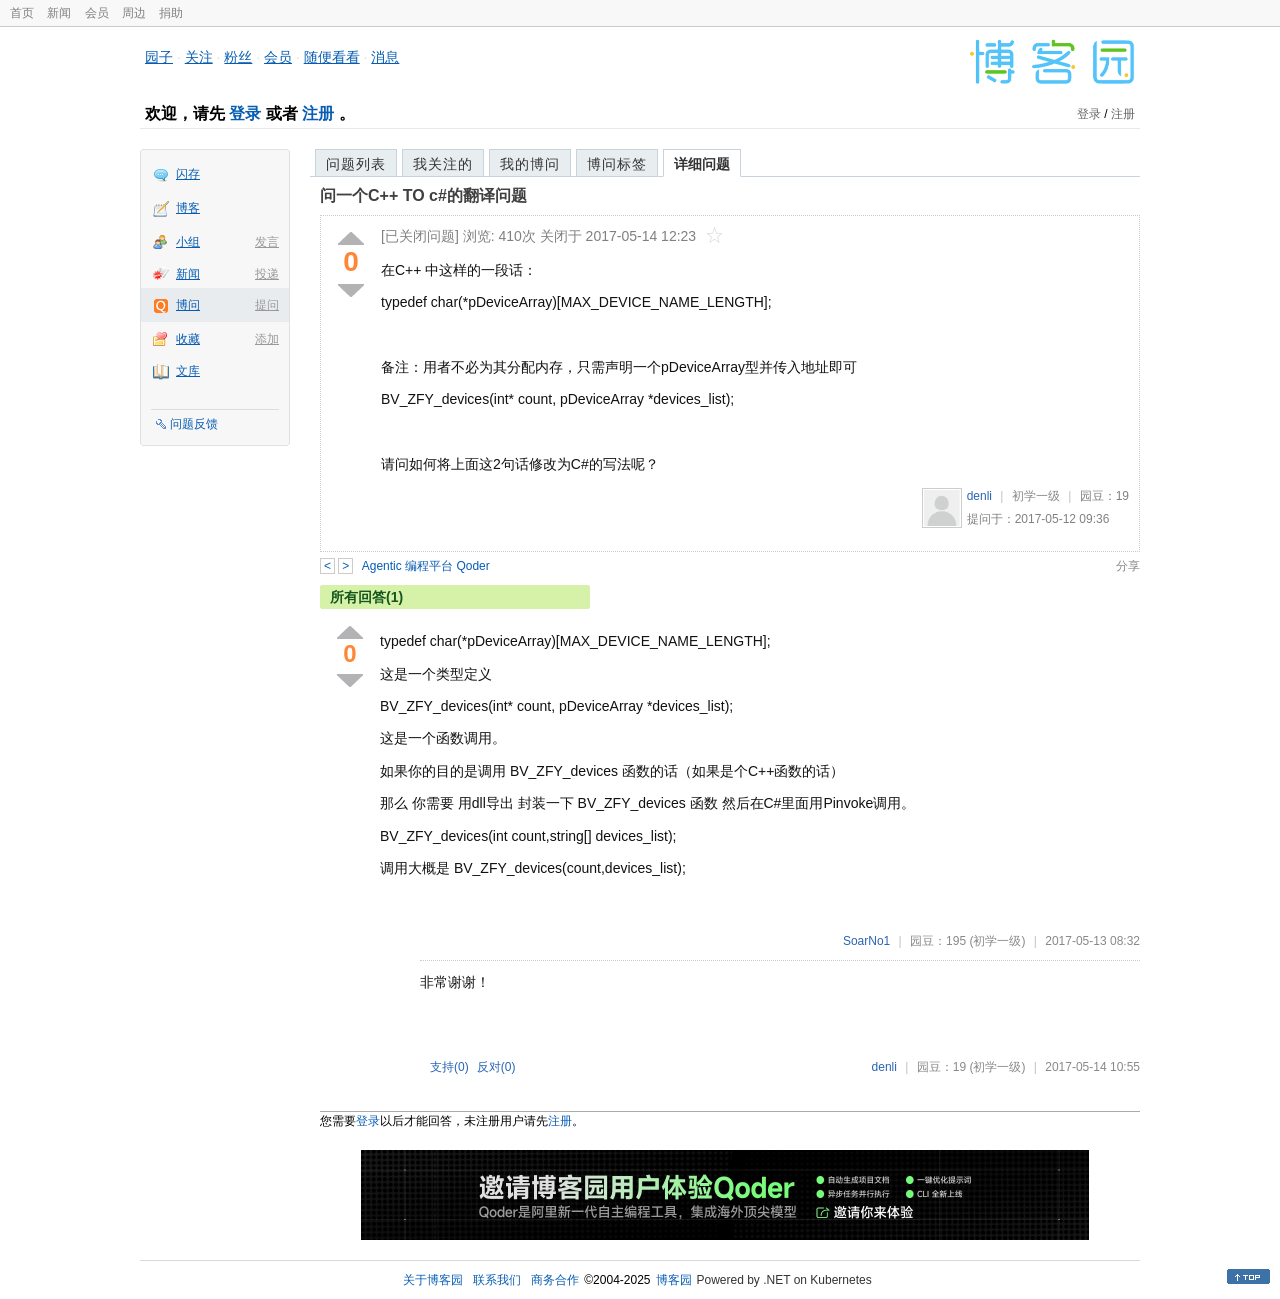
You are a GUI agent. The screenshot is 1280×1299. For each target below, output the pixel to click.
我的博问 (530, 164)
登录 (245, 113)
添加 (267, 339)
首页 (22, 13)
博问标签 (617, 164)
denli (979, 496)
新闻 (59, 13)
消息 (385, 57)
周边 (134, 13)
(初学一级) (997, 941)
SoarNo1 (866, 941)
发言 (267, 242)
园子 (159, 57)
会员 (97, 13)
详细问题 (702, 164)
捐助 (171, 13)
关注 (199, 57)
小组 (188, 242)
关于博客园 (433, 1280)
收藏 (188, 339)
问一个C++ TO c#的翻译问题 (423, 195)
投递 (267, 274)
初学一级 (1036, 496)
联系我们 (497, 1280)
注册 (318, 113)
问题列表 (356, 164)
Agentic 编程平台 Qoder (426, 566)
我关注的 (443, 164)
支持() (449, 1067)
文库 (188, 371)
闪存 (188, 174)
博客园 (674, 1280)
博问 (188, 305)
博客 (188, 208)
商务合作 (555, 1280)
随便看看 (332, 57)
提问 (267, 305)
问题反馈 (194, 424)
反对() (496, 1067)
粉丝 (238, 57)
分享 (1128, 566)
